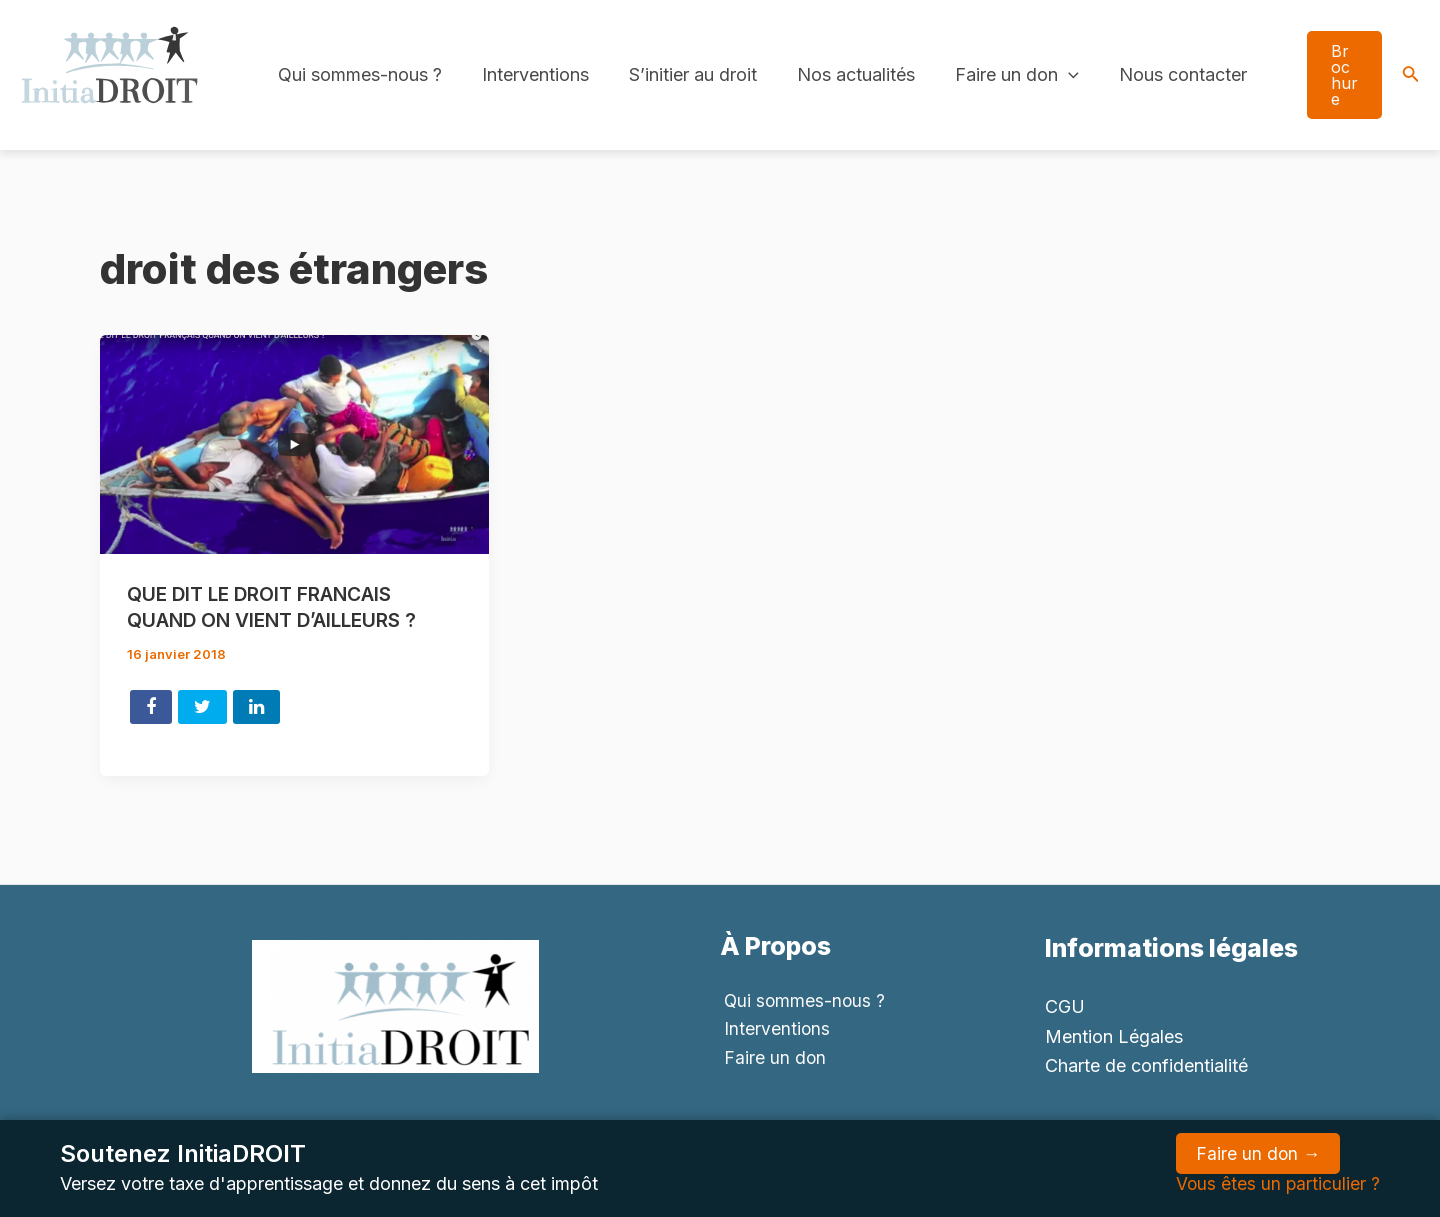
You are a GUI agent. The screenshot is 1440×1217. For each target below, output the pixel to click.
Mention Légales (1114, 1036)
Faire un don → (1257, 1153)
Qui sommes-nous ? (358, 74)
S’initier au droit (683, 74)
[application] (1050, 75)
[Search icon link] (1411, 75)
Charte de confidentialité (1146, 1065)
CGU (1065, 1006)
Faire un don (999, 75)
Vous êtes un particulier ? (1277, 1183)
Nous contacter (1161, 74)
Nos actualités (842, 74)
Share (151, 706)
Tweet (202, 706)
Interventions (529, 74)
